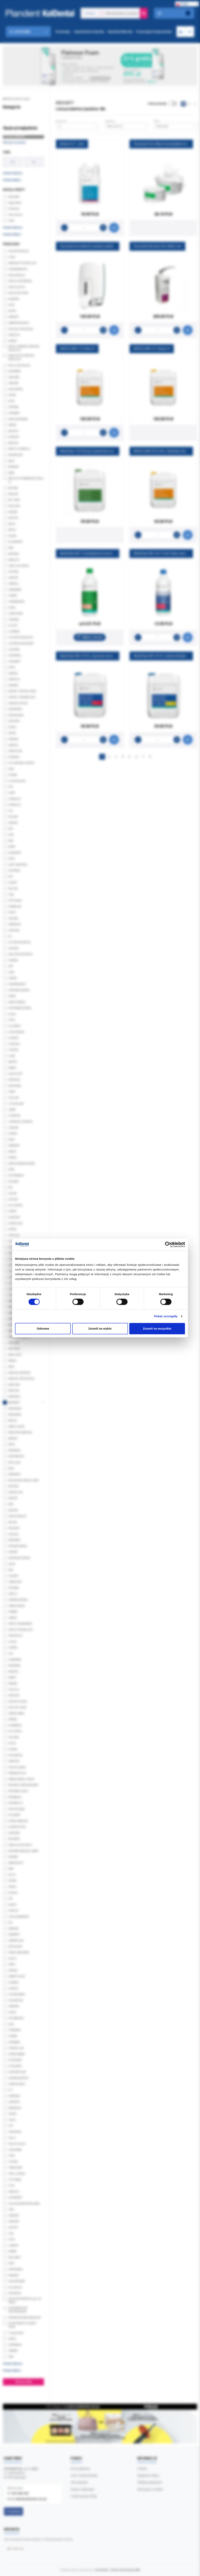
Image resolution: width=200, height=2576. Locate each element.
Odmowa (43, 1328)
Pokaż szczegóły (166, 1316)
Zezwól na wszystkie (157, 1328)
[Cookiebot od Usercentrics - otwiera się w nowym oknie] (168, 1244)
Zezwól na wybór (100, 1328)
